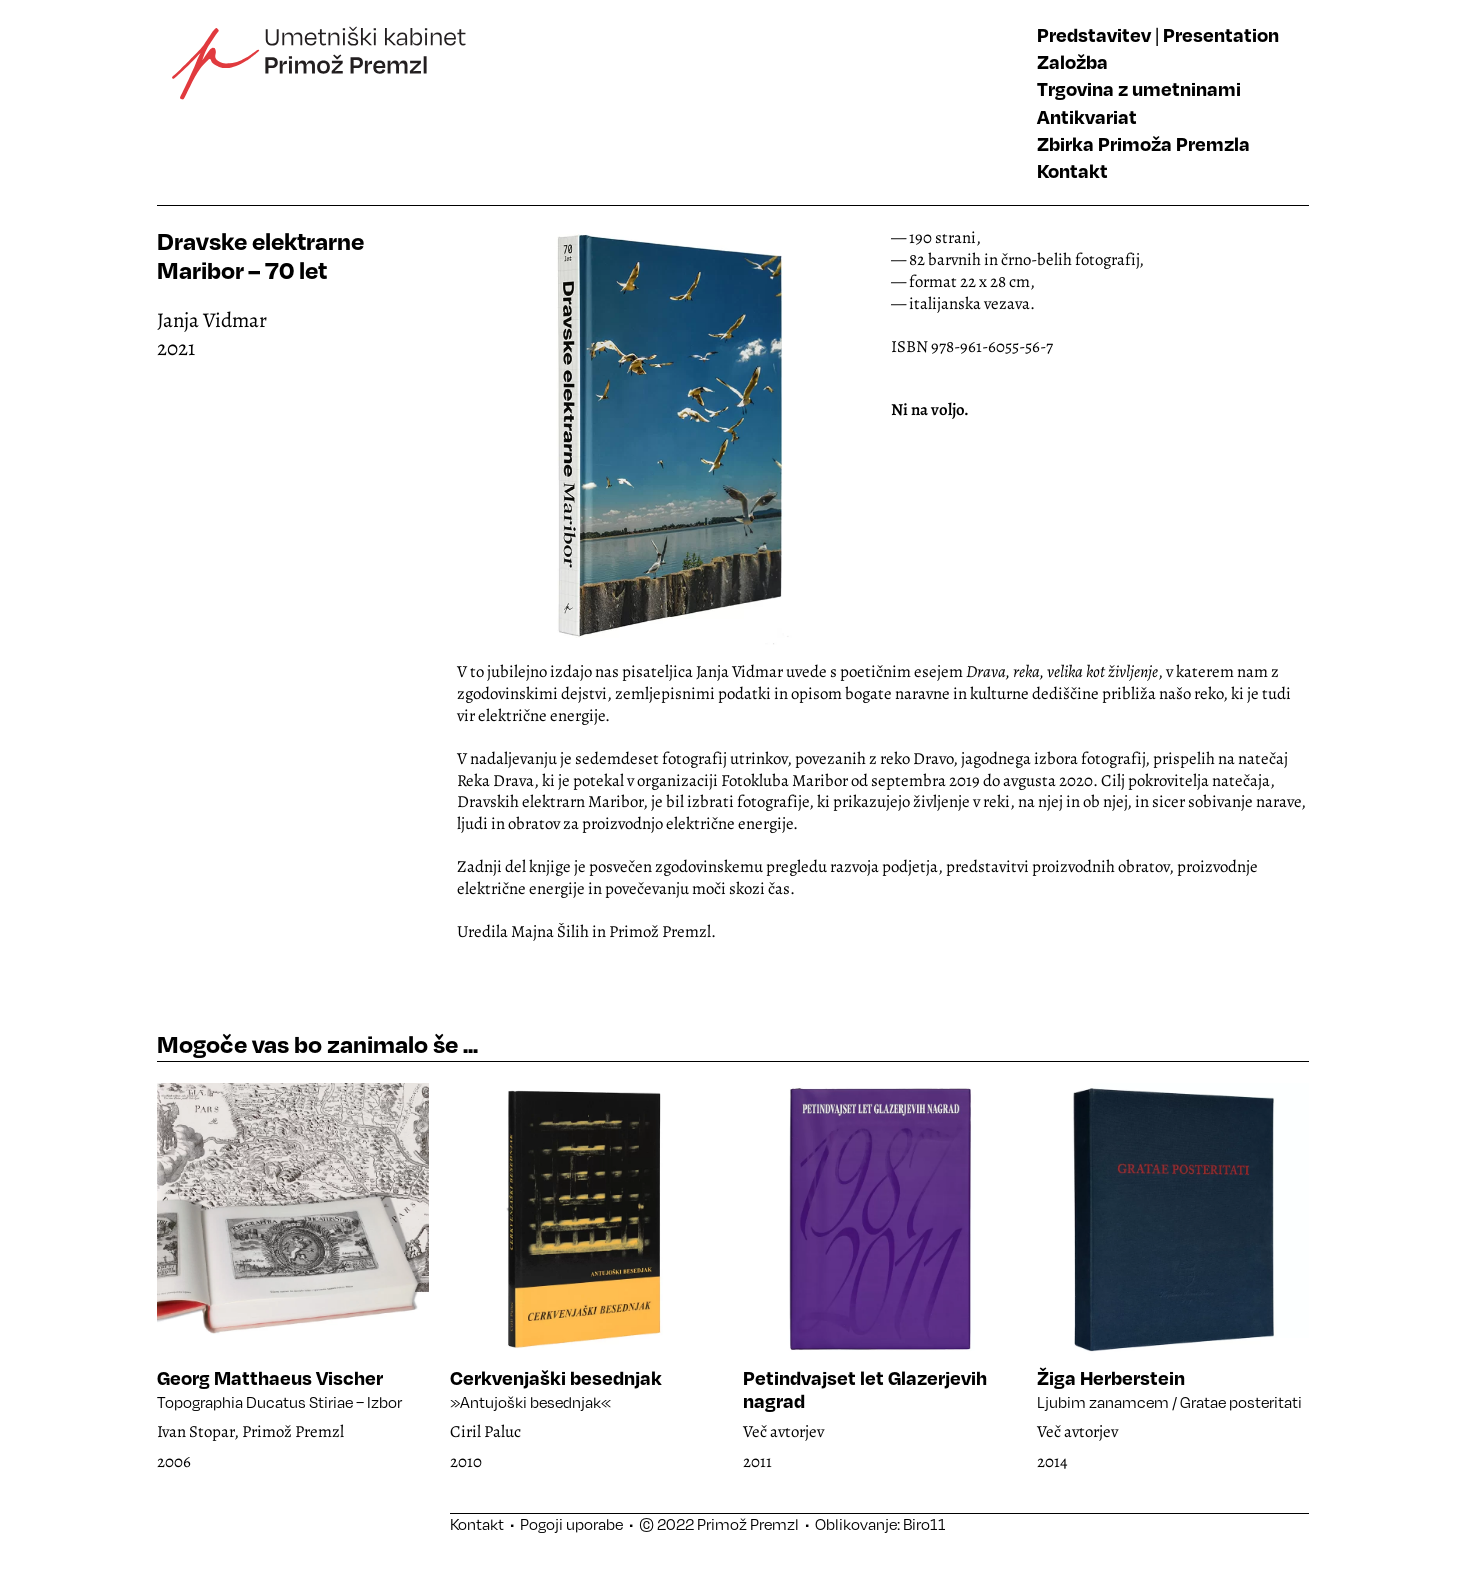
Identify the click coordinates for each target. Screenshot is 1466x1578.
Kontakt (1072, 170)
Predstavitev (1094, 34)
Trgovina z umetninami (1139, 88)
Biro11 (924, 1524)
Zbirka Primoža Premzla (1143, 143)
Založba (1072, 61)
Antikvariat (1087, 116)
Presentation (1221, 34)
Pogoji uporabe (571, 1524)
